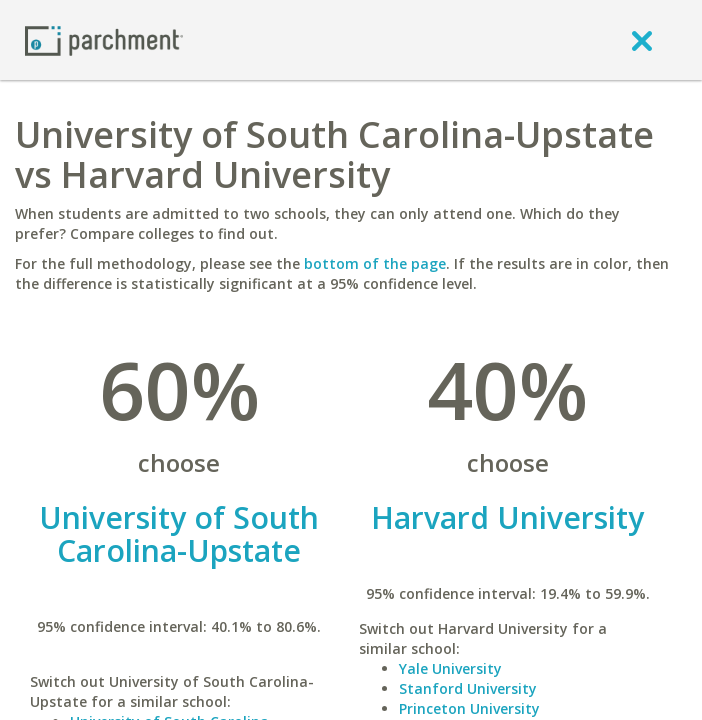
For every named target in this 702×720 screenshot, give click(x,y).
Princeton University (469, 708)
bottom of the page (375, 263)
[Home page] (104, 39)
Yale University (450, 668)
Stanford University (468, 688)
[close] (642, 40)
